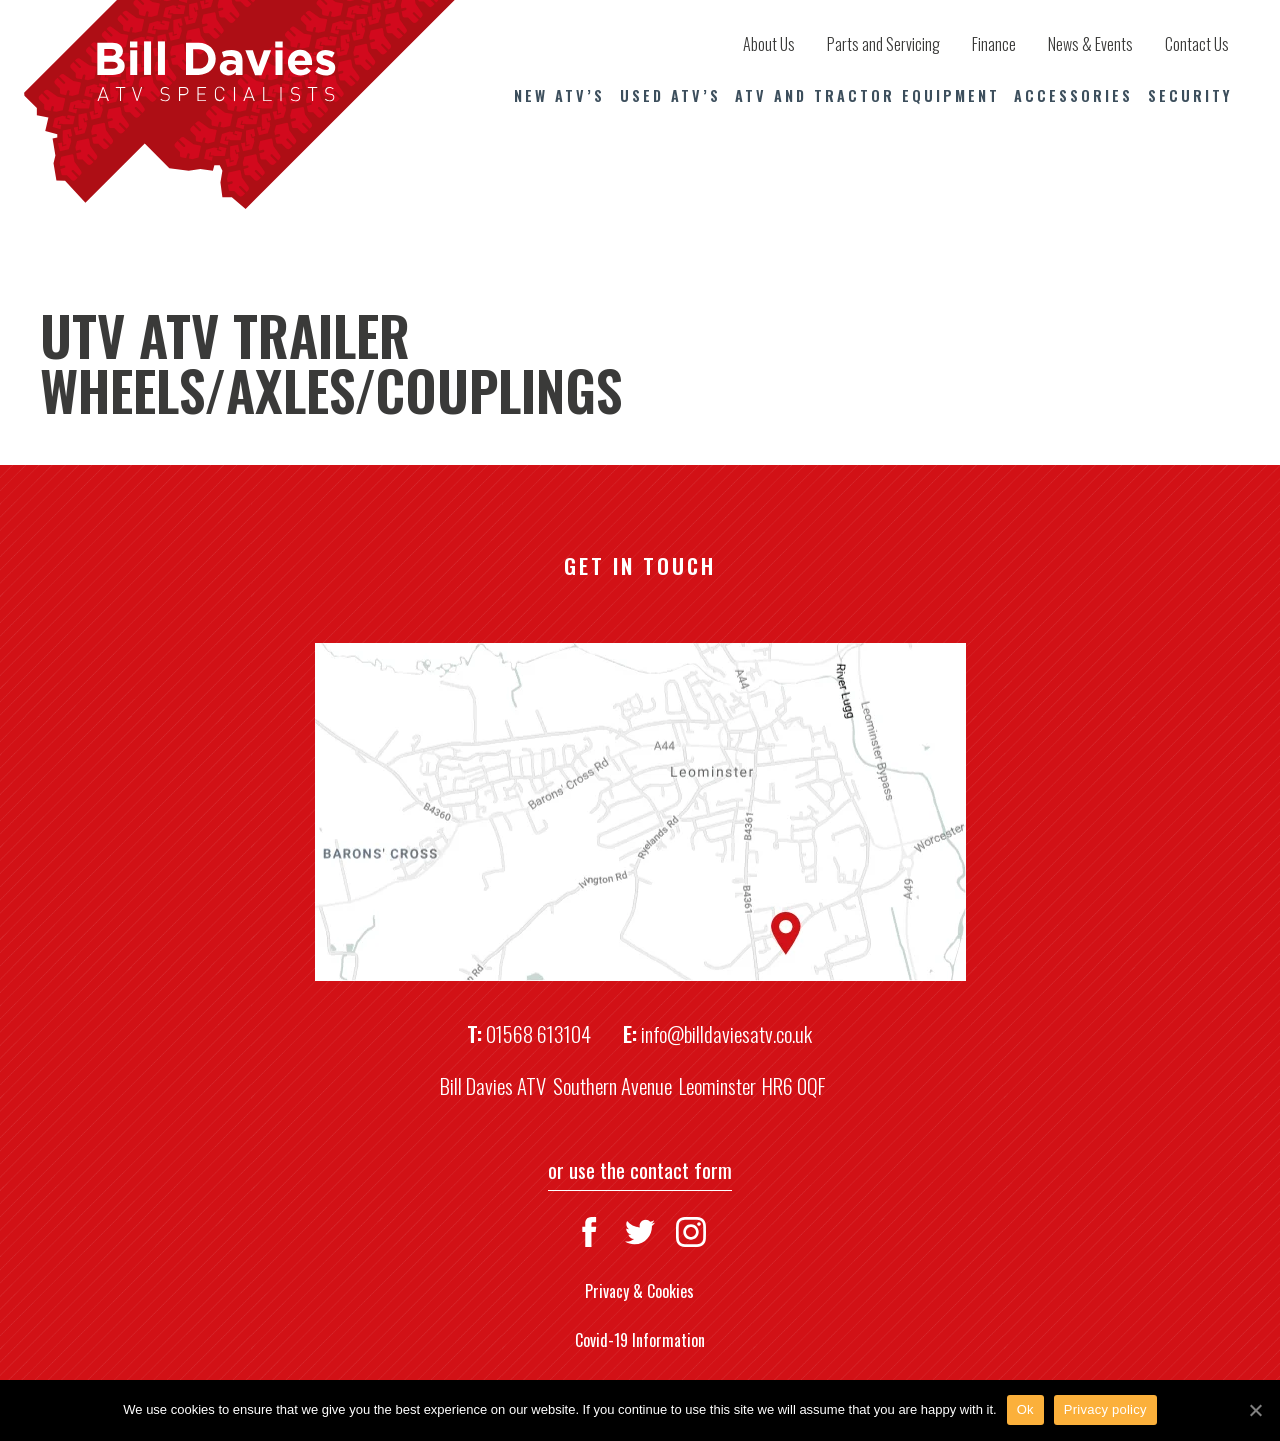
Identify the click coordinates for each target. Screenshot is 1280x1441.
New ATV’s (559, 95)
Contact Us (1197, 44)
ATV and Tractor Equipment (867, 95)
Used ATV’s (670, 95)
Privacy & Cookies (639, 1291)
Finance (994, 44)
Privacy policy (1105, 1409)
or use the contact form (640, 1169)
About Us (769, 44)
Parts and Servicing (883, 44)
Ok (1025, 1409)
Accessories (1073, 95)
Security (1190, 95)
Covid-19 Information (640, 1340)
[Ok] (1255, 1410)
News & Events (1090, 44)
